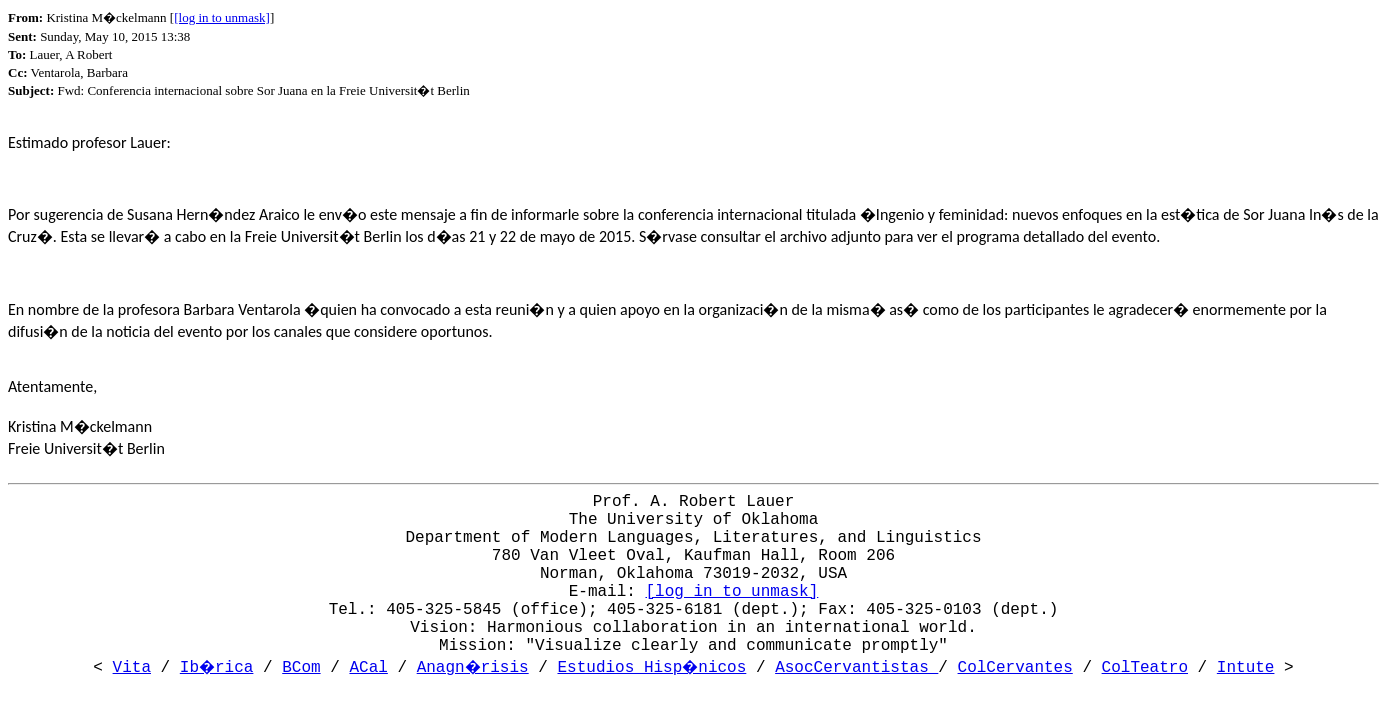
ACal (368, 668)
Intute (1246, 668)
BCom (301, 668)
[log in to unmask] (222, 17)
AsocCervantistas (856, 668)
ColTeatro (1145, 668)
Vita (132, 668)
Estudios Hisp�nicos (651, 668)
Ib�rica (217, 668)
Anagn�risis (473, 668)
